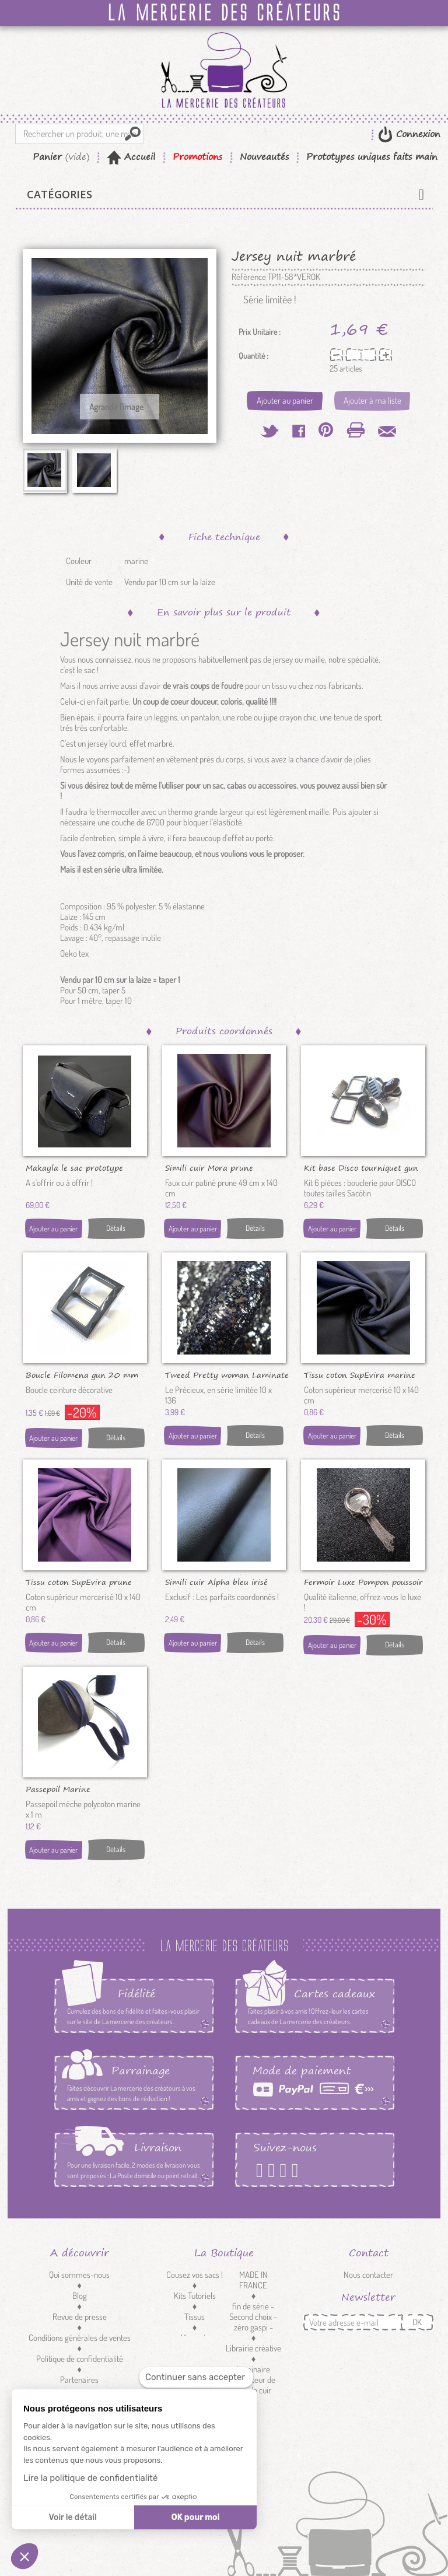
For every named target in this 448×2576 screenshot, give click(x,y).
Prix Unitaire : (260, 332)
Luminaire (253, 2369)
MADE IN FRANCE (253, 2280)
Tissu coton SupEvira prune (79, 1581)
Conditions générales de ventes (80, 2337)
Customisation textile (194, 2364)
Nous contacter (368, 2274)
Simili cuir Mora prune (209, 1167)
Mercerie (194, 2337)
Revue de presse (79, 2316)
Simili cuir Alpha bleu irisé (216, 1581)
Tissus (194, 2316)
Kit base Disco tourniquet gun (361, 1167)
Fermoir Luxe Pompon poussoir (363, 1581)
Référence (249, 277)
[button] (24, 2556)
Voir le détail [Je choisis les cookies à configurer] (72, 2517)
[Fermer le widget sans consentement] (196, 2377)
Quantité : (253, 356)
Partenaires (79, 2379)
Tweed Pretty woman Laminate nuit (227, 1374)
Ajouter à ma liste (372, 400)
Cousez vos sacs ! (194, 2274)
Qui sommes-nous (79, 2274)
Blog (79, 2295)
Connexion (416, 134)
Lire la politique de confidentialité (90, 2478)
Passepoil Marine (58, 1788)
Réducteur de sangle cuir (253, 2385)
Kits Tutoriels (195, 2295)
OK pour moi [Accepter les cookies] (196, 2517)
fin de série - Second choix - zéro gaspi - (253, 2317)
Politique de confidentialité (79, 2358)
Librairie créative (253, 2348)
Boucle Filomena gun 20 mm (82, 1374)
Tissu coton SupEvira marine (359, 1374)
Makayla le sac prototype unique (74, 1167)
